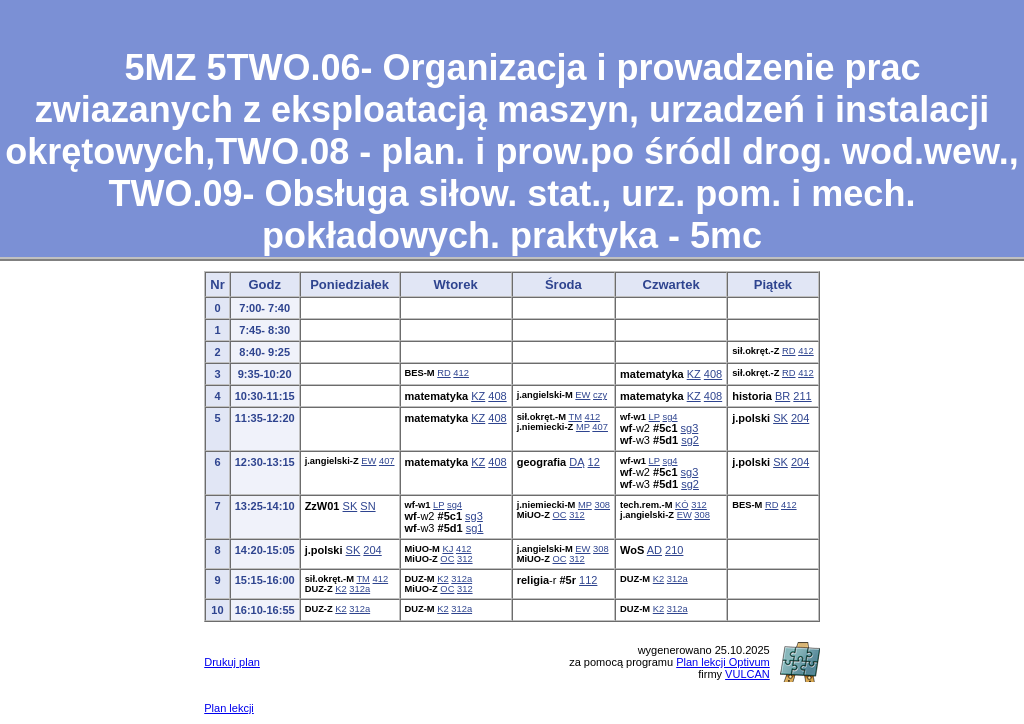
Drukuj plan (232, 662)
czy (600, 395)
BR (782, 396)
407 (600, 427)
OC (560, 515)
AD (654, 550)
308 (602, 505)
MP (583, 427)
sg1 (475, 528)
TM (575, 417)
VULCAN (747, 674)
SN (367, 506)
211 (802, 396)
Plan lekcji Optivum (723, 662)
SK (780, 418)
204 (800, 418)
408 (713, 374)
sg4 (669, 417)
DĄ (576, 462)
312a (359, 589)
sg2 (690, 440)
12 (594, 462)
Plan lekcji (229, 708)
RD (789, 351)
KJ (447, 549)
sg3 (690, 428)
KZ (694, 374)
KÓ (682, 505)
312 (577, 515)
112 (588, 580)
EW (582, 395)
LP (654, 417)
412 (806, 351)
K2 (340, 589)
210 (674, 550)
